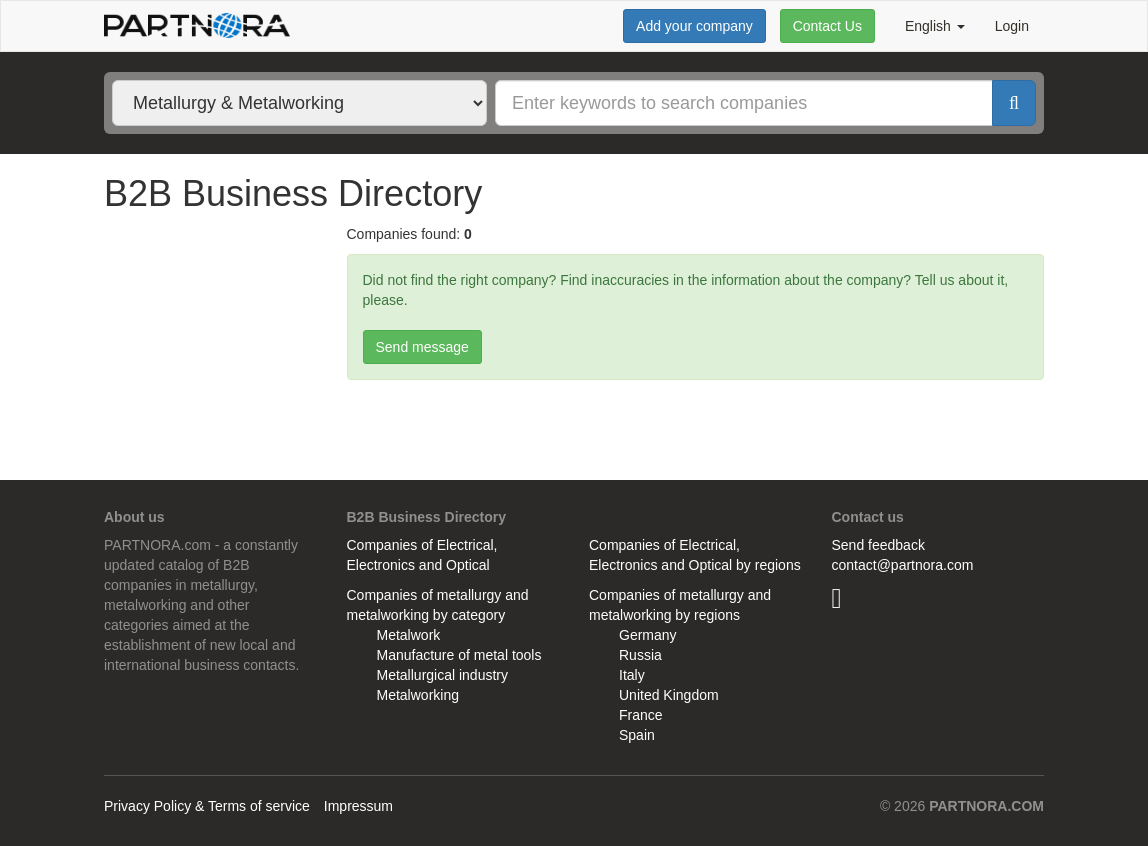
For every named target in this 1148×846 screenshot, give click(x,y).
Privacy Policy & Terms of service (207, 806)
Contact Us (827, 26)
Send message (422, 347)
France (641, 715)
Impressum (358, 806)
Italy (632, 675)
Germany (648, 635)
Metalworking (418, 695)
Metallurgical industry (443, 675)
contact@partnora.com (903, 565)
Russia (640, 655)
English (935, 26)
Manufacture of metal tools (459, 655)
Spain (637, 735)
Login (1012, 26)
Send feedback (878, 545)
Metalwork (409, 635)
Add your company (694, 26)
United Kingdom (669, 695)
